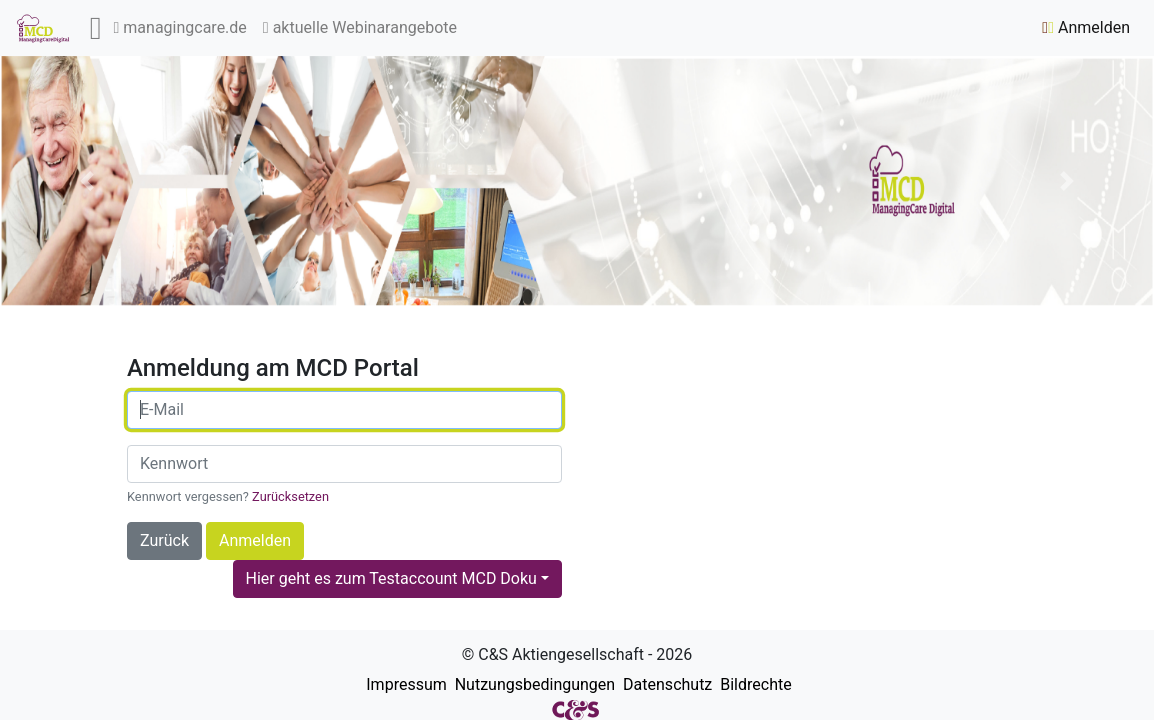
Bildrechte (753, 684)
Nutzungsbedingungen (533, 684)
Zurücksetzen (290, 496)
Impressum (404, 684)
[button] (86, 181)
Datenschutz (665, 684)
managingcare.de (180, 27)
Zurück (164, 540)
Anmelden (1086, 27)
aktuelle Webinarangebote (360, 27)
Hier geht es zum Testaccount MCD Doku (391, 578)
